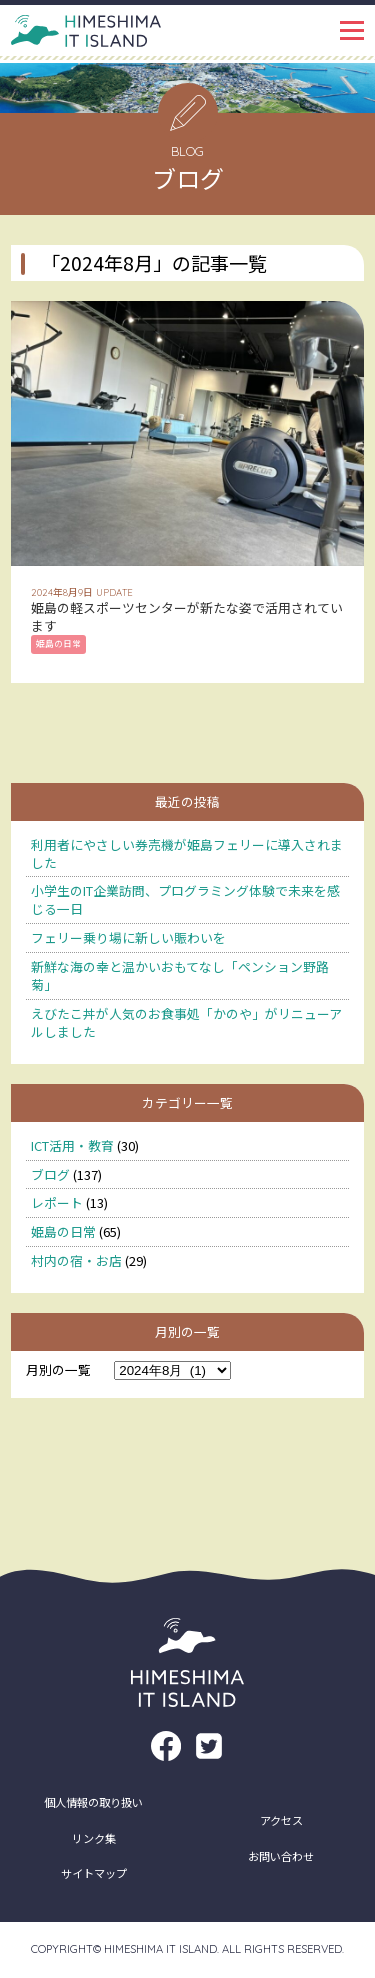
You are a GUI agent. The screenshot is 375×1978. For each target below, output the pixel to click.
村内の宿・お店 (76, 1260)
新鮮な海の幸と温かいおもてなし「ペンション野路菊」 (180, 975)
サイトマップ (94, 1873)
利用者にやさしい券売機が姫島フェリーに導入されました (187, 853)
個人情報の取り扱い (93, 1802)
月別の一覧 (58, 1369)
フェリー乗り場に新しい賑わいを (128, 937)
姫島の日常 (63, 1231)
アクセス (281, 1820)
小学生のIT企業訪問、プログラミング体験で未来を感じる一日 (185, 899)
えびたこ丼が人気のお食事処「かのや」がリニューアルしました (186, 1022)
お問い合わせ (281, 1856)
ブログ (50, 1174)
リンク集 (94, 1838)
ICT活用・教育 (72, 1145)
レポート (57, 1202)
